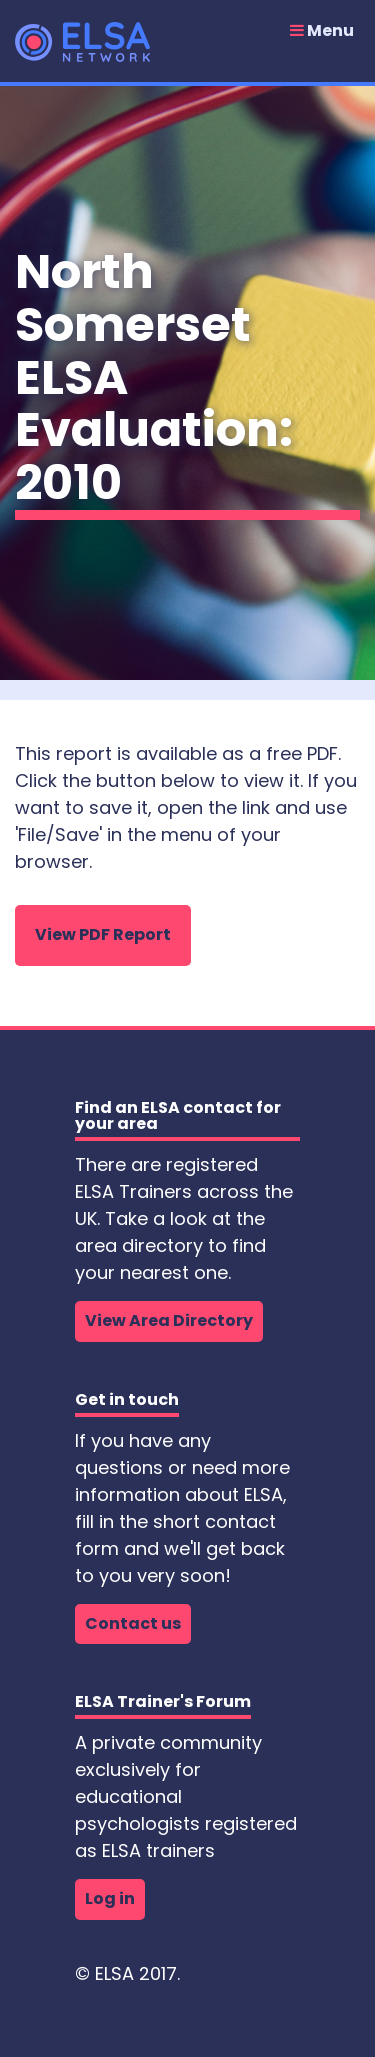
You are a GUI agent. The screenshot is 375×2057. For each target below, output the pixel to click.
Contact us (133, 1623)
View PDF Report (103, 934)
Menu (322, 31)
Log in (110, 1898)
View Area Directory (169, 1320)
